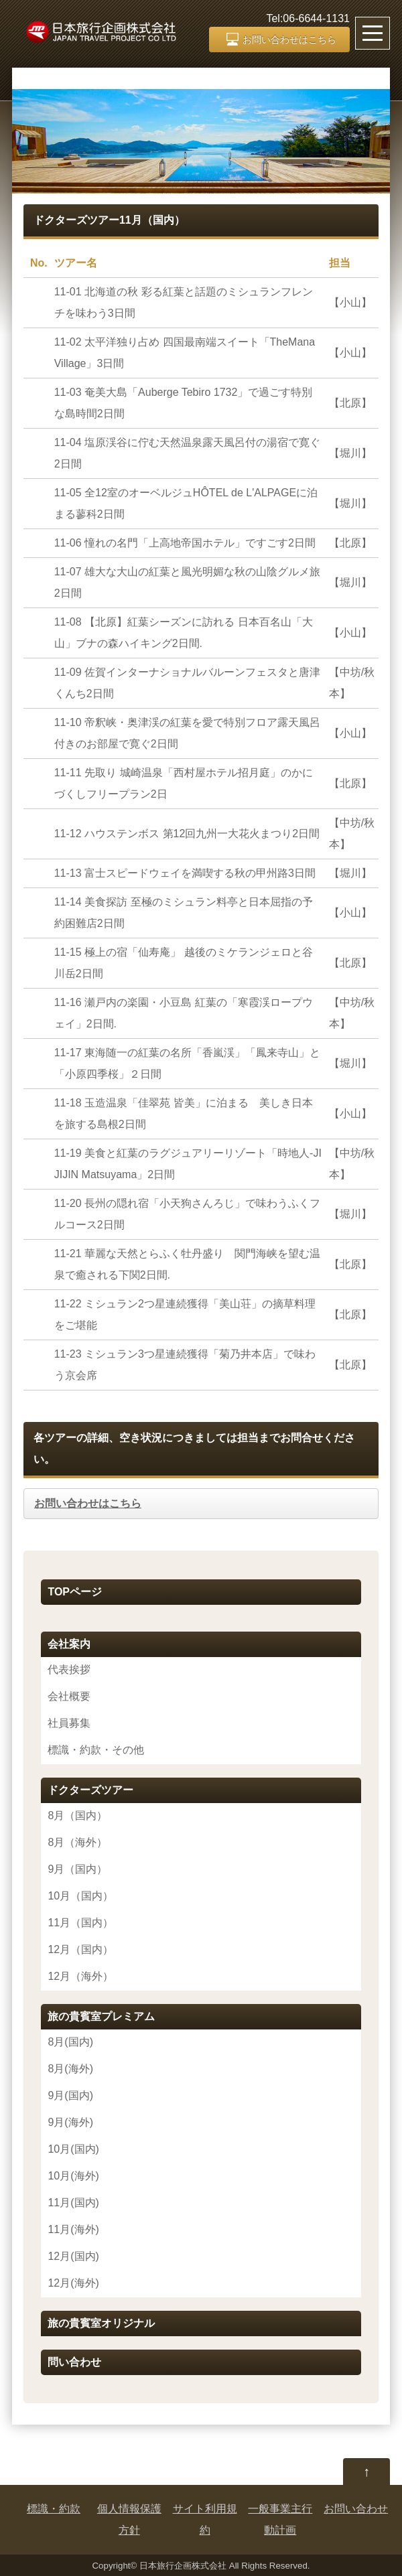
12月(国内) (73, 2256)
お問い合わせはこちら (289, 39)
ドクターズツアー (90, 1790)
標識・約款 (53, 2508)
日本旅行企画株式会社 (182, 2566)
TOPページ (75, 1591)
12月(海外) (73, 2283)
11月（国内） (80, 1922)
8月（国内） (77, 1815)
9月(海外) (70, 2122)
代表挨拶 (69, 1669)
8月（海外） (77, 1842)
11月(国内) (73, 2202)
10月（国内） (80, 1896)
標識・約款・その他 (96, 1750)
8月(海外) (70, 2068)
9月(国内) (70, 2095)
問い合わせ (74, 2362)
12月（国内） (80, 1949)
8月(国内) (70, 2042)
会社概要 (69, 1696)
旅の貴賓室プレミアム (101, 2016)
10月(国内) (73, 2149)
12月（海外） (80, 1976)
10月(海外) (73, 2175)
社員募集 (69, 1723)
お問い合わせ (356, 2508)
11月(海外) (73, 2229)
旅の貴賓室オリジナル (101, 2323)
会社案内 (69, 1644)
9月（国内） (77, 1869)
